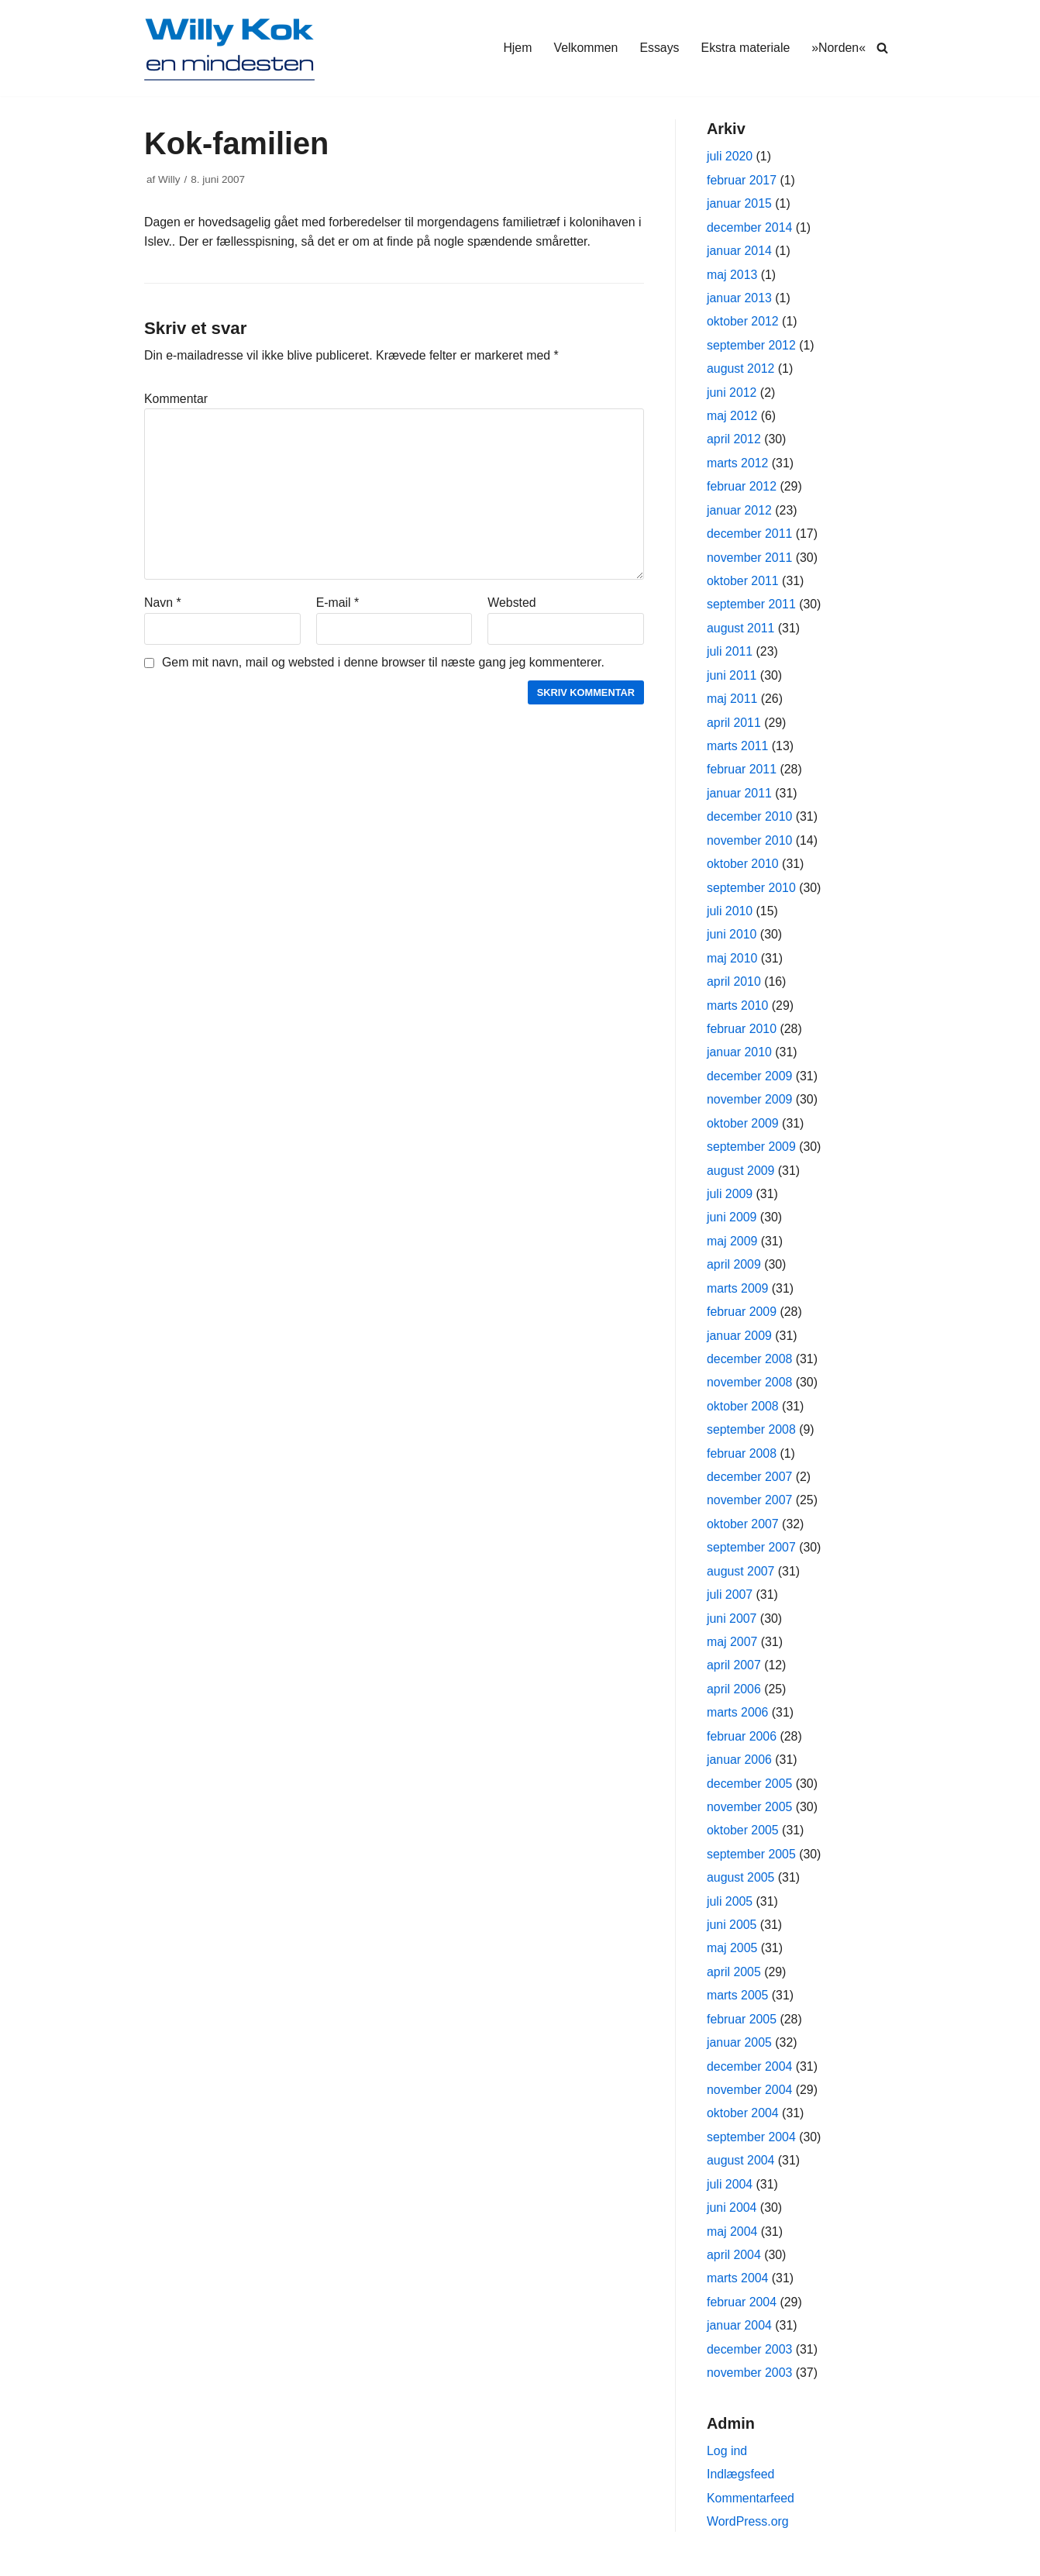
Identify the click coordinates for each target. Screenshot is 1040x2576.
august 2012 (741, 370)
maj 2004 (732, 2243)
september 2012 (752, 346)
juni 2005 (732, 1934)
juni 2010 (732, 938)
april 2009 (734, 1271)
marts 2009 (738, 1294)
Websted (511, 604)
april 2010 (734, 986)
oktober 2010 (743, 867)
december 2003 (750, 2361)
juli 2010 (730, 915)
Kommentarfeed (751, 2511)
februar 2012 (742, 488)
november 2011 (750, 560)
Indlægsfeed (741, 2487)
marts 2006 (738, 1721)
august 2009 (741, 1176)
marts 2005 (738, 2006)
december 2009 (750, 1081)
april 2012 (734, 441)
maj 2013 (732, 275)
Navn (162, 604)
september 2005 (752, 1863)
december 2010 (750, 820)
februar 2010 (742, 1034)
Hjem (515, 47)
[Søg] (882, 48)
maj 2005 (732, 1958)
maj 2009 (732, 1247)
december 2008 (750, 1365)
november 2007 (750, 1507)
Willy (169, 179)
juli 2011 (730, 654)
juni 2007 (732, 1626)
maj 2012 (732, 417)
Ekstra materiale (745, 47)
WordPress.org (748, 2534)
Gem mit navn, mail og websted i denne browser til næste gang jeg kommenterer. (385, 663)
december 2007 (750, 1484)
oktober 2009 (743, 1128)
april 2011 (734, 725)
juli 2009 (730, 1200)
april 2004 (734, 2266)
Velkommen (584, 47)
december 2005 (750, 1792)
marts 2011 (738, 749)
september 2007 (752, 1555)
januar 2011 (740, 797)
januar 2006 (740, 1768)
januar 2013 (740, 298)
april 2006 (734, 1697)
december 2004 (750, 2077)
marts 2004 (738, 2290)
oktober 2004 (743, 2124)
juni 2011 (732, 678)
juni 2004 (732, 2219)
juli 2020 (730, 157)
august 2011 (741, 630)
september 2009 (752, 1152)
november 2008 (750, 1389)
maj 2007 (732, 1650)
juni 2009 (732, 1223)
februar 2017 (742, 180)
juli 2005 (730, 1911)
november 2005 (750, 1816)
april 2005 (734, 1982)
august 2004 (741, 2171)
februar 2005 (742, 2030)
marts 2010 (738, 1010)
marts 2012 (738, 464)
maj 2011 (732, 701)
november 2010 (750, 844)
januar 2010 (740, 1057)
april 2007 (734, 1674)
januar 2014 (740, 251)
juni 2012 (732, 394)
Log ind (727, 2464)
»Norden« (838, 47)
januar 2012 (740, 512)
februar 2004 (742, 2314)
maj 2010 (732, 962)
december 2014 (750, 227)
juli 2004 (730, 2195)
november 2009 (750, 1104)
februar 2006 (742, 1744)
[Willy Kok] (229, 48)
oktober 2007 (743, 1531)
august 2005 (741, 1887)
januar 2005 (740, 2053)
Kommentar (176, 399)
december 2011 (750, 535)
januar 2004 (740, 2337)
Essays (659, 47)
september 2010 (752, 891)
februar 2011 (742, 773)
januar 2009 (740, 1341)
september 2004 (752, 2147)
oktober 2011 (743, 583)
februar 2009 (742, 1318)
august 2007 (741, 1579)
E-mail (338, 604)
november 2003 (750, 2385)
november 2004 (750, 2100)
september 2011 (752, 607)
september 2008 (752, 1437)
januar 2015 (740, 204)
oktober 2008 (743, 1413)
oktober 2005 (743, 1840)
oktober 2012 (743, 322)
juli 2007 (730, 1603)
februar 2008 (742, 1460)
